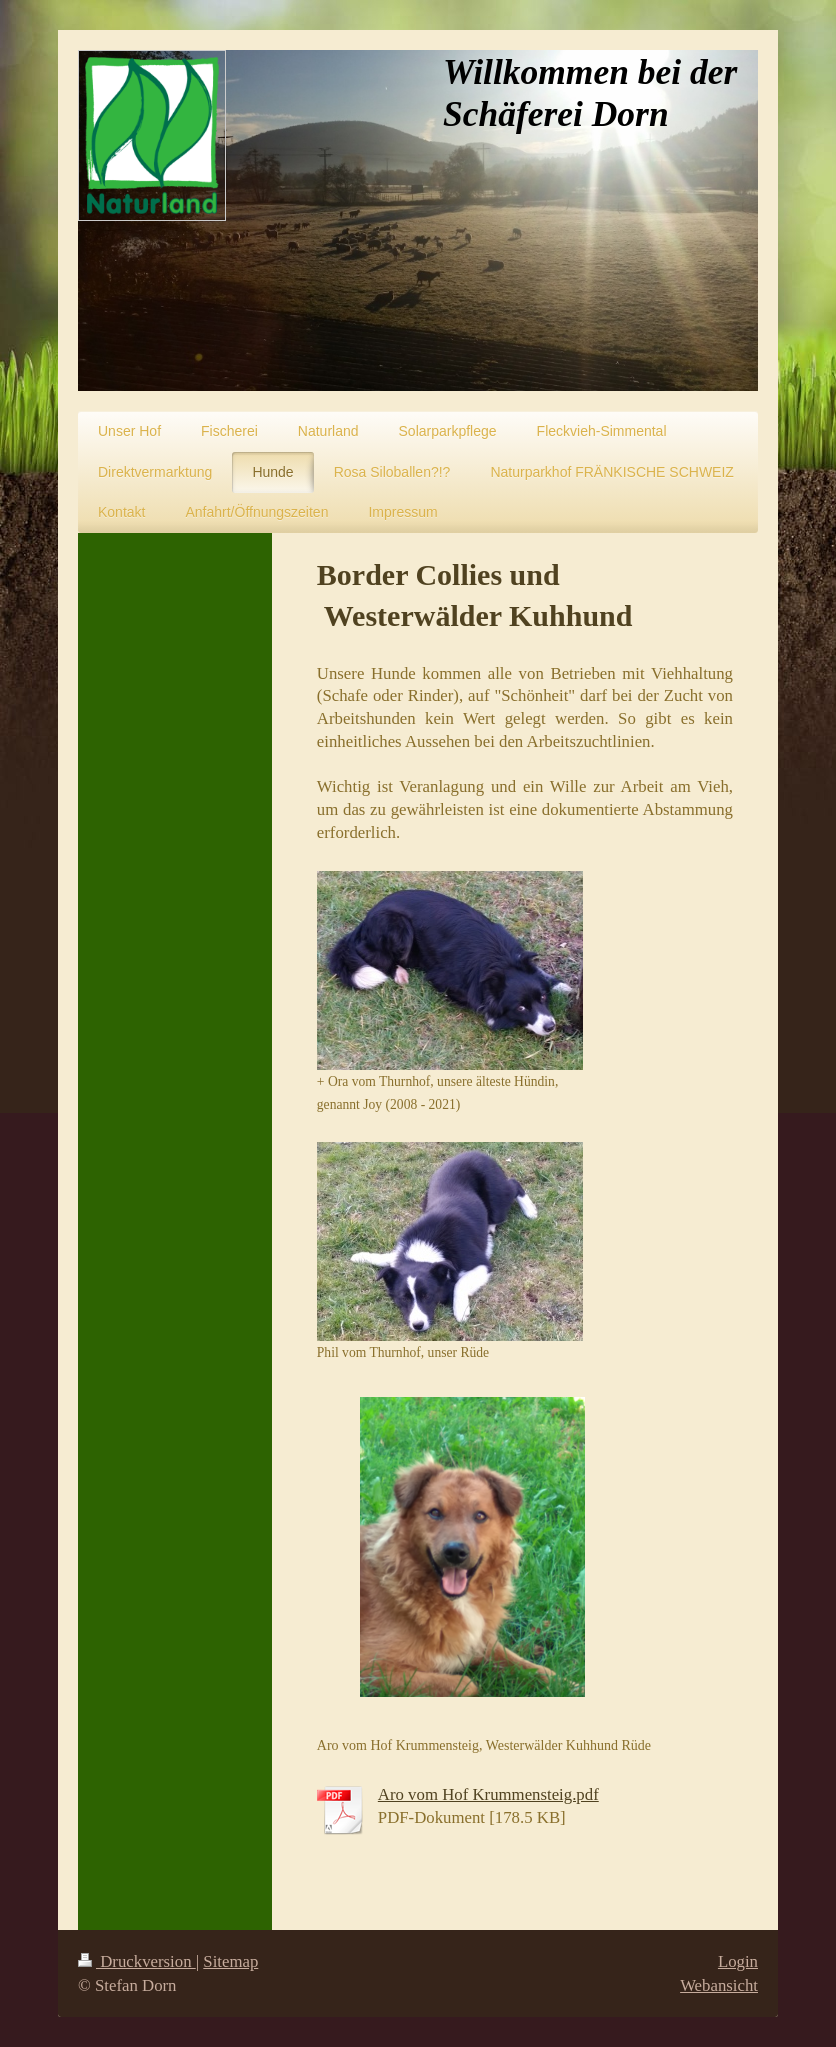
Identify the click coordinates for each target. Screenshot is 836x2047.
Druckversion (137, 1961)
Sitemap (230, 1961)
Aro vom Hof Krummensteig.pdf (488, 1794)
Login (738, 1961)
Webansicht (719, 1985)
